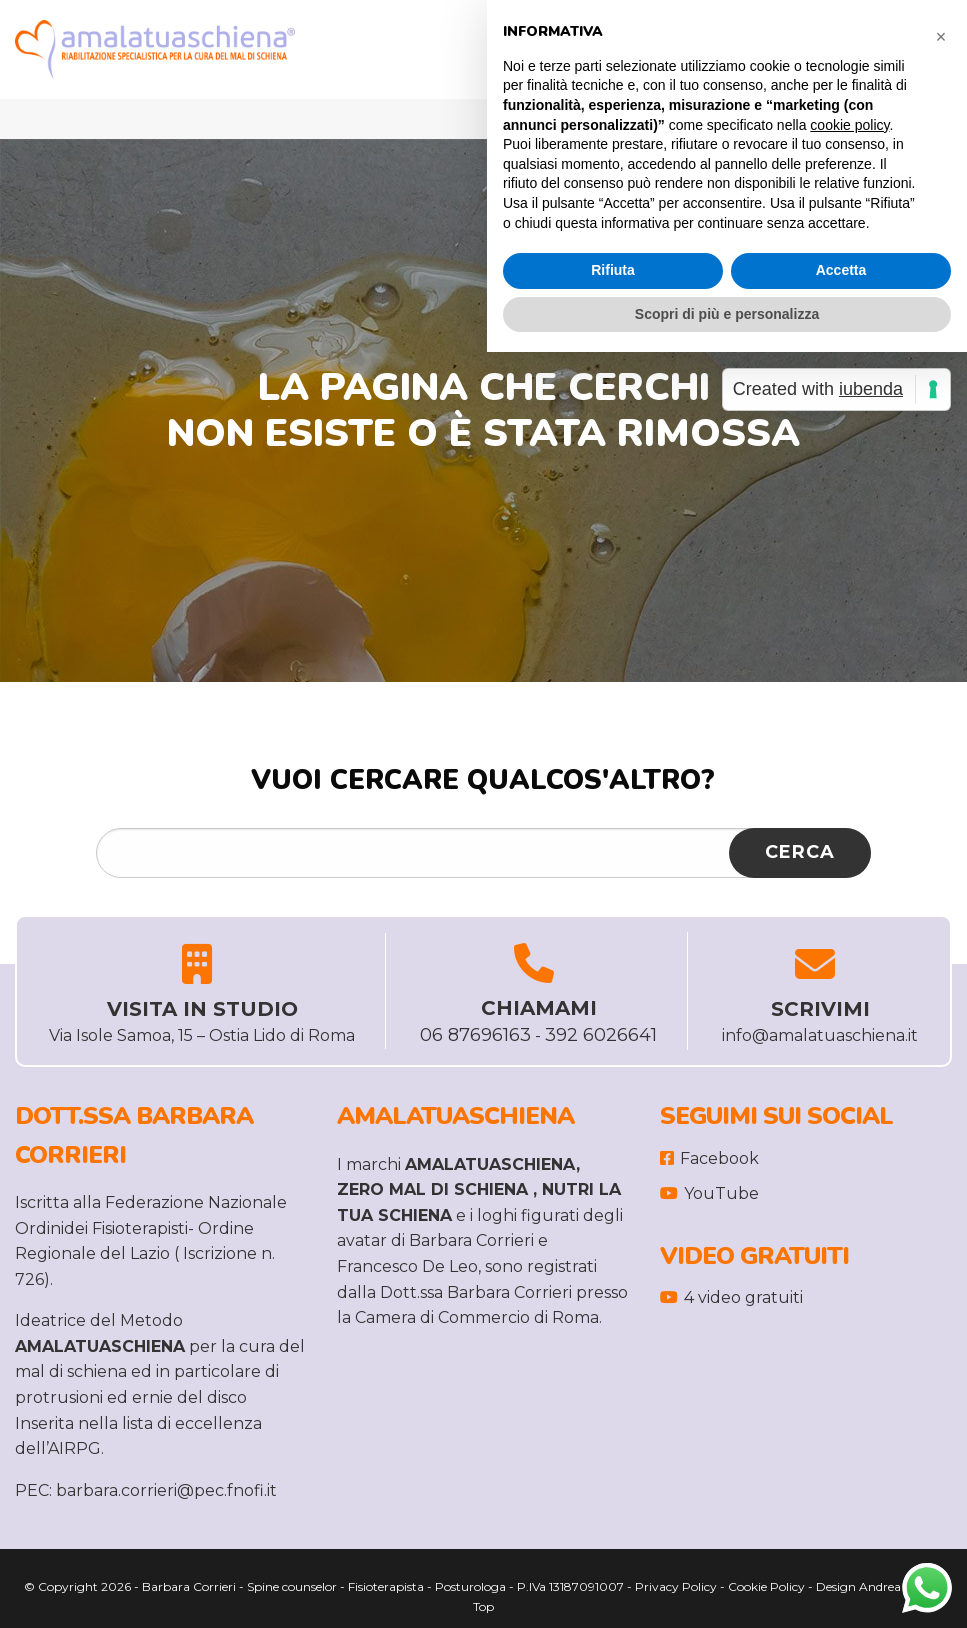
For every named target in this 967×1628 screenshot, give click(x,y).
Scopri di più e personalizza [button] (727, 314)
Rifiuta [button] (613, 270)
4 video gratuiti (731, 1297)
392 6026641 (601, 1035)
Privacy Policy (676, 1586)
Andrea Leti (892, 1586)
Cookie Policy (766, 1586)
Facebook (709, 1158)
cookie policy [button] (849, 125)
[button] (941, 32)
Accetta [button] (841, 270)
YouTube (709, 1193)
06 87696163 (475, 1035)
